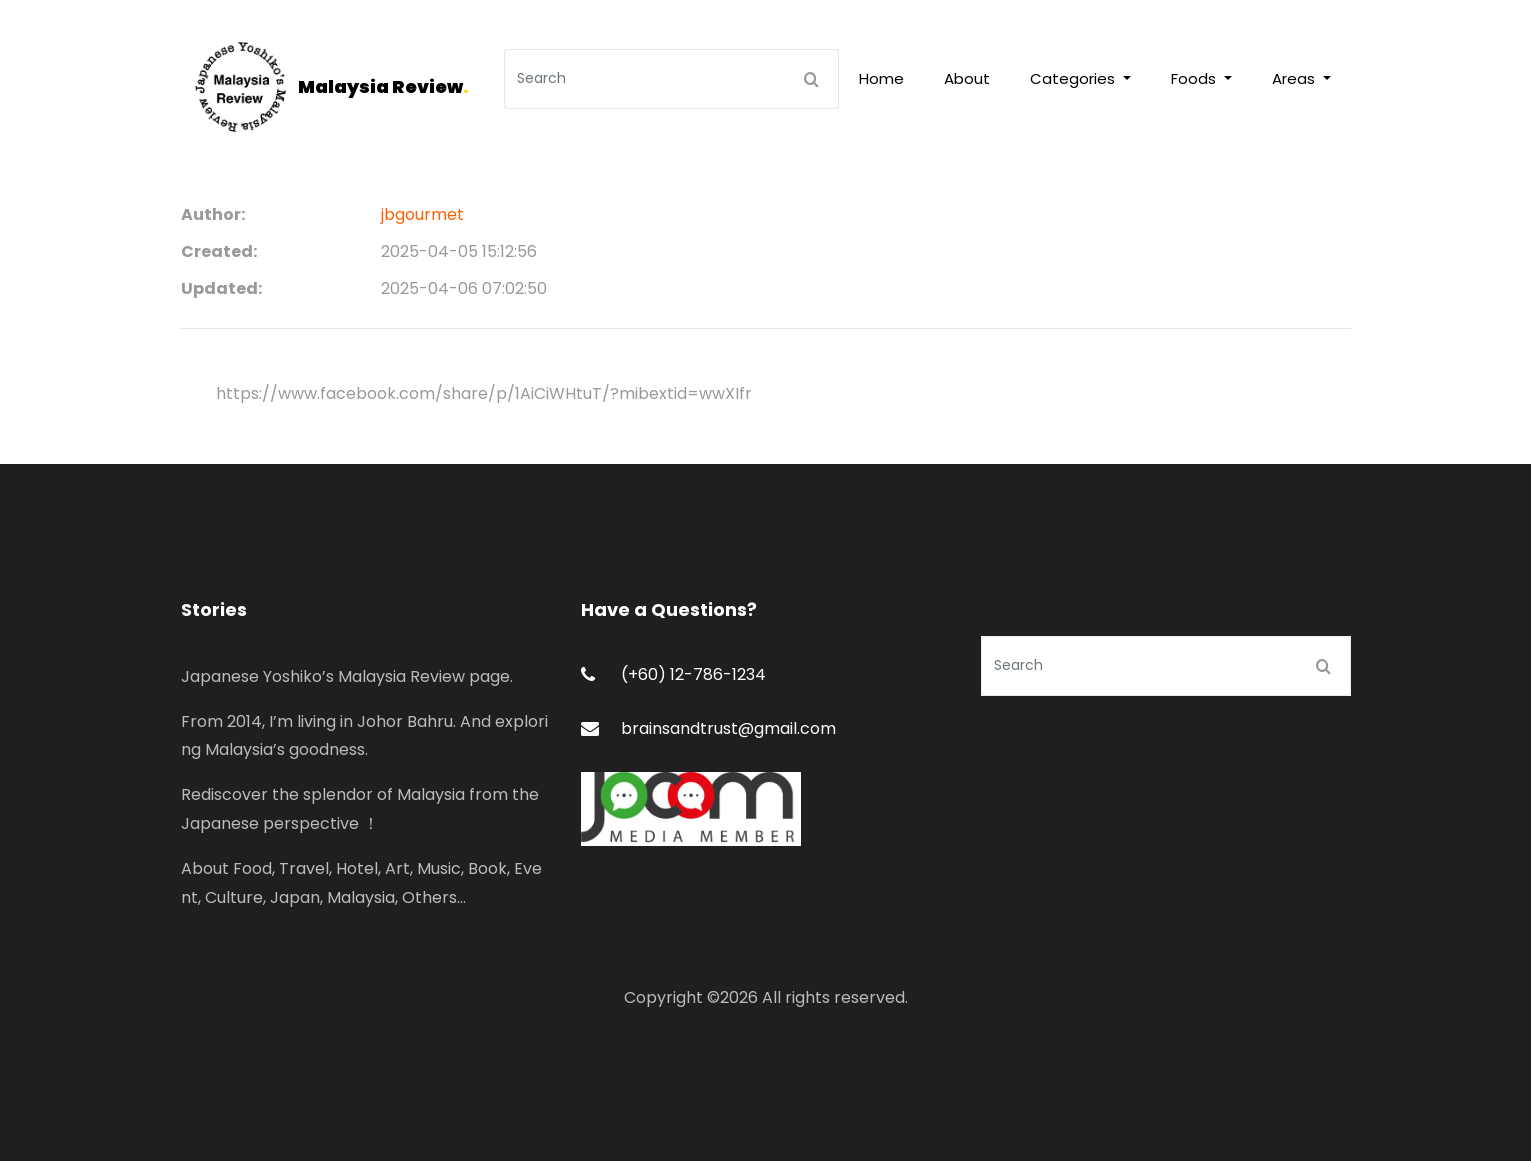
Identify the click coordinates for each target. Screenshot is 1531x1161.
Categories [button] (1074, 78)
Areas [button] (1295, 78)
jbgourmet (422, 214)
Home (881, 78)
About (967, 78)
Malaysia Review (383, 86)
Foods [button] (1195, 78)
